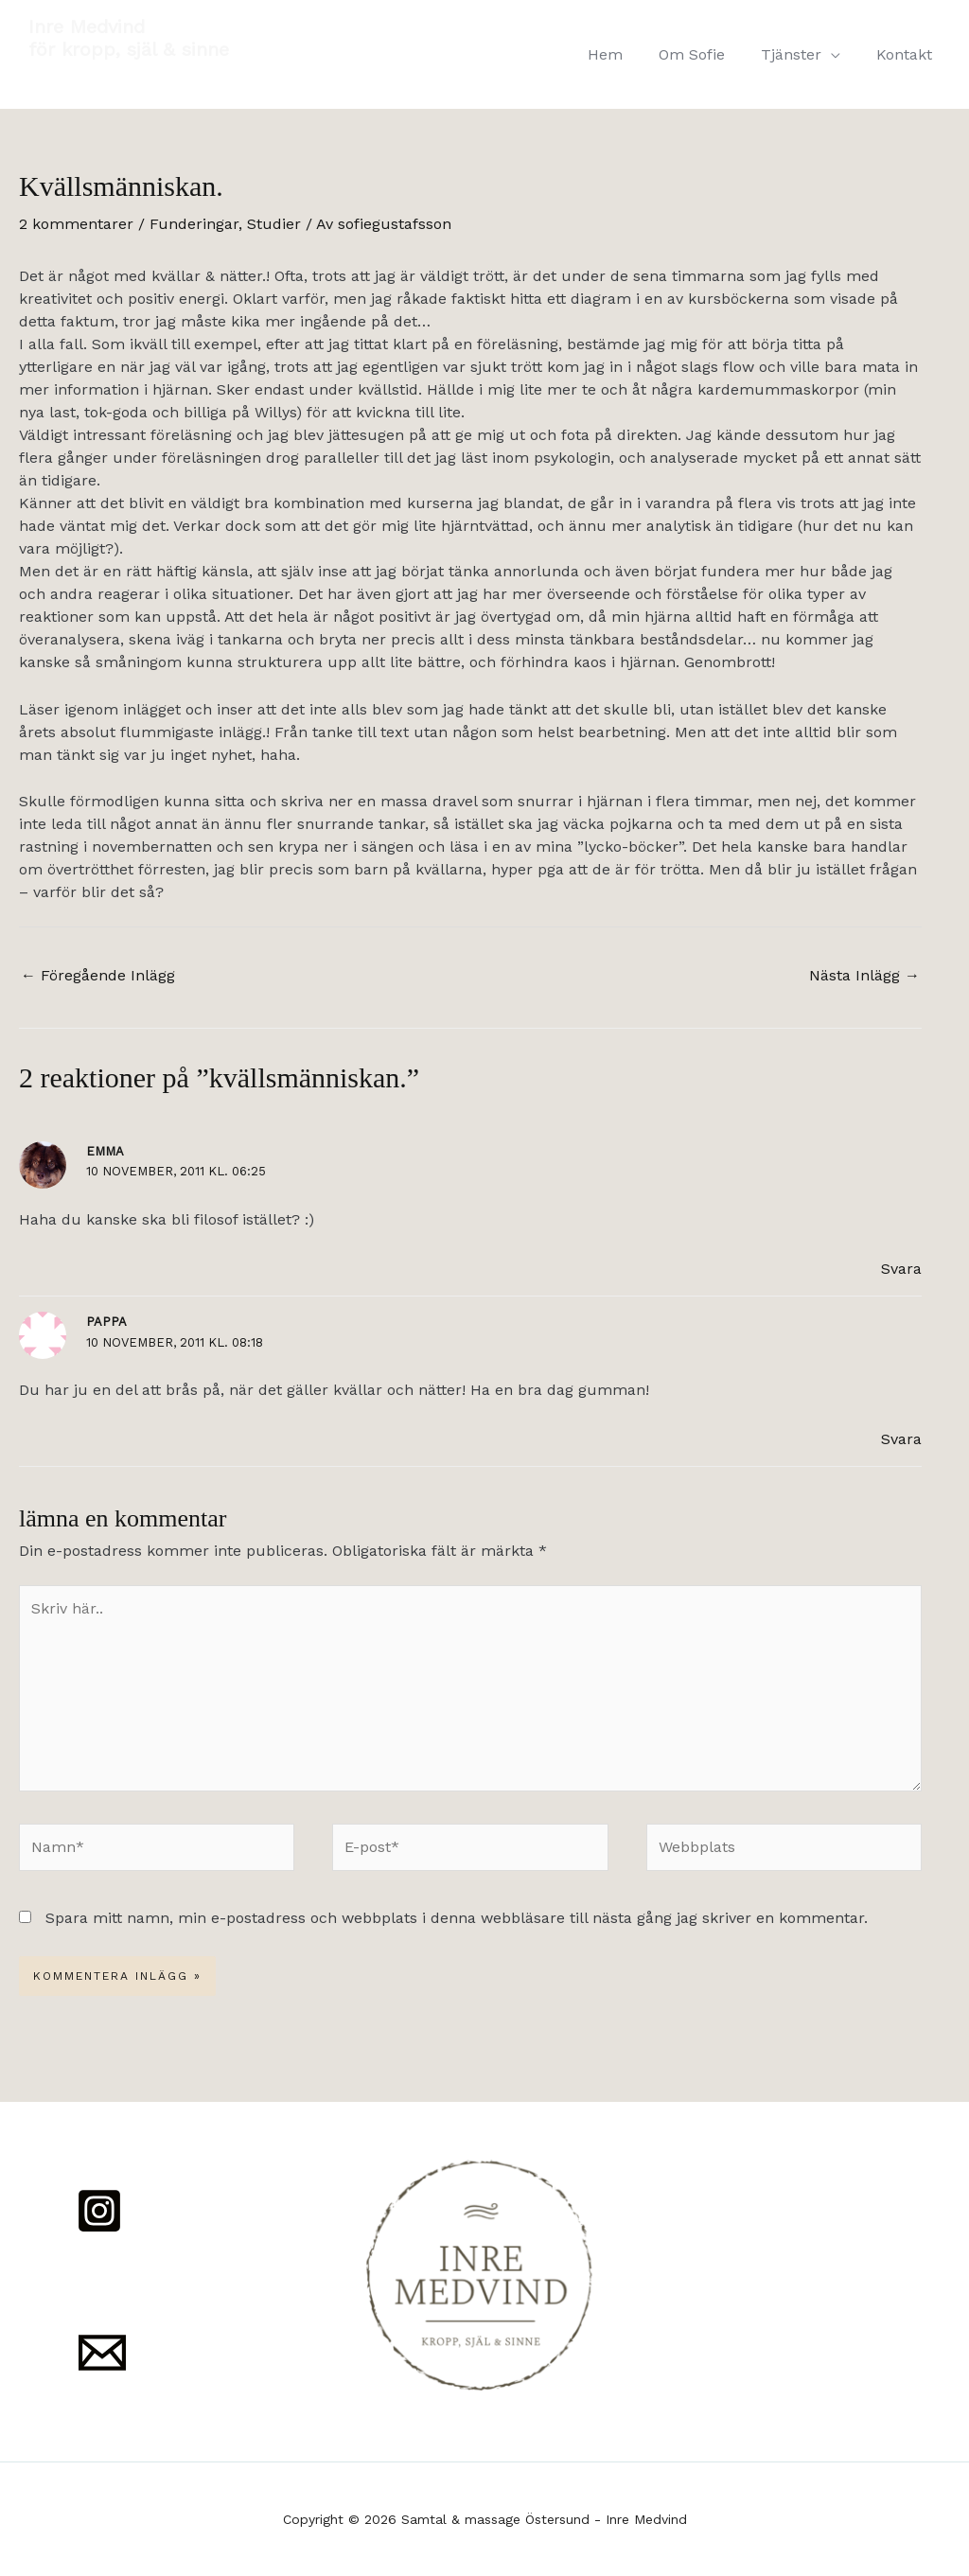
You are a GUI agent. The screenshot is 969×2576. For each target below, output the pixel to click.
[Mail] (102, 2353)
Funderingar (194, 224)
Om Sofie (706, 54)
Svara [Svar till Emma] (901, 1269)
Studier (274, 224)
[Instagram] (99, 2211)
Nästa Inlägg (864, 975)
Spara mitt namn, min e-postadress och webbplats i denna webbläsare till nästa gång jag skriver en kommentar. (456, 1918)
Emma (105, 1151)
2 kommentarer (76, 224)
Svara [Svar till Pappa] (901, 1439)
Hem (625, 54)
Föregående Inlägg (98, 975)
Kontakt (907, 54)
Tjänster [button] (799, 54)
